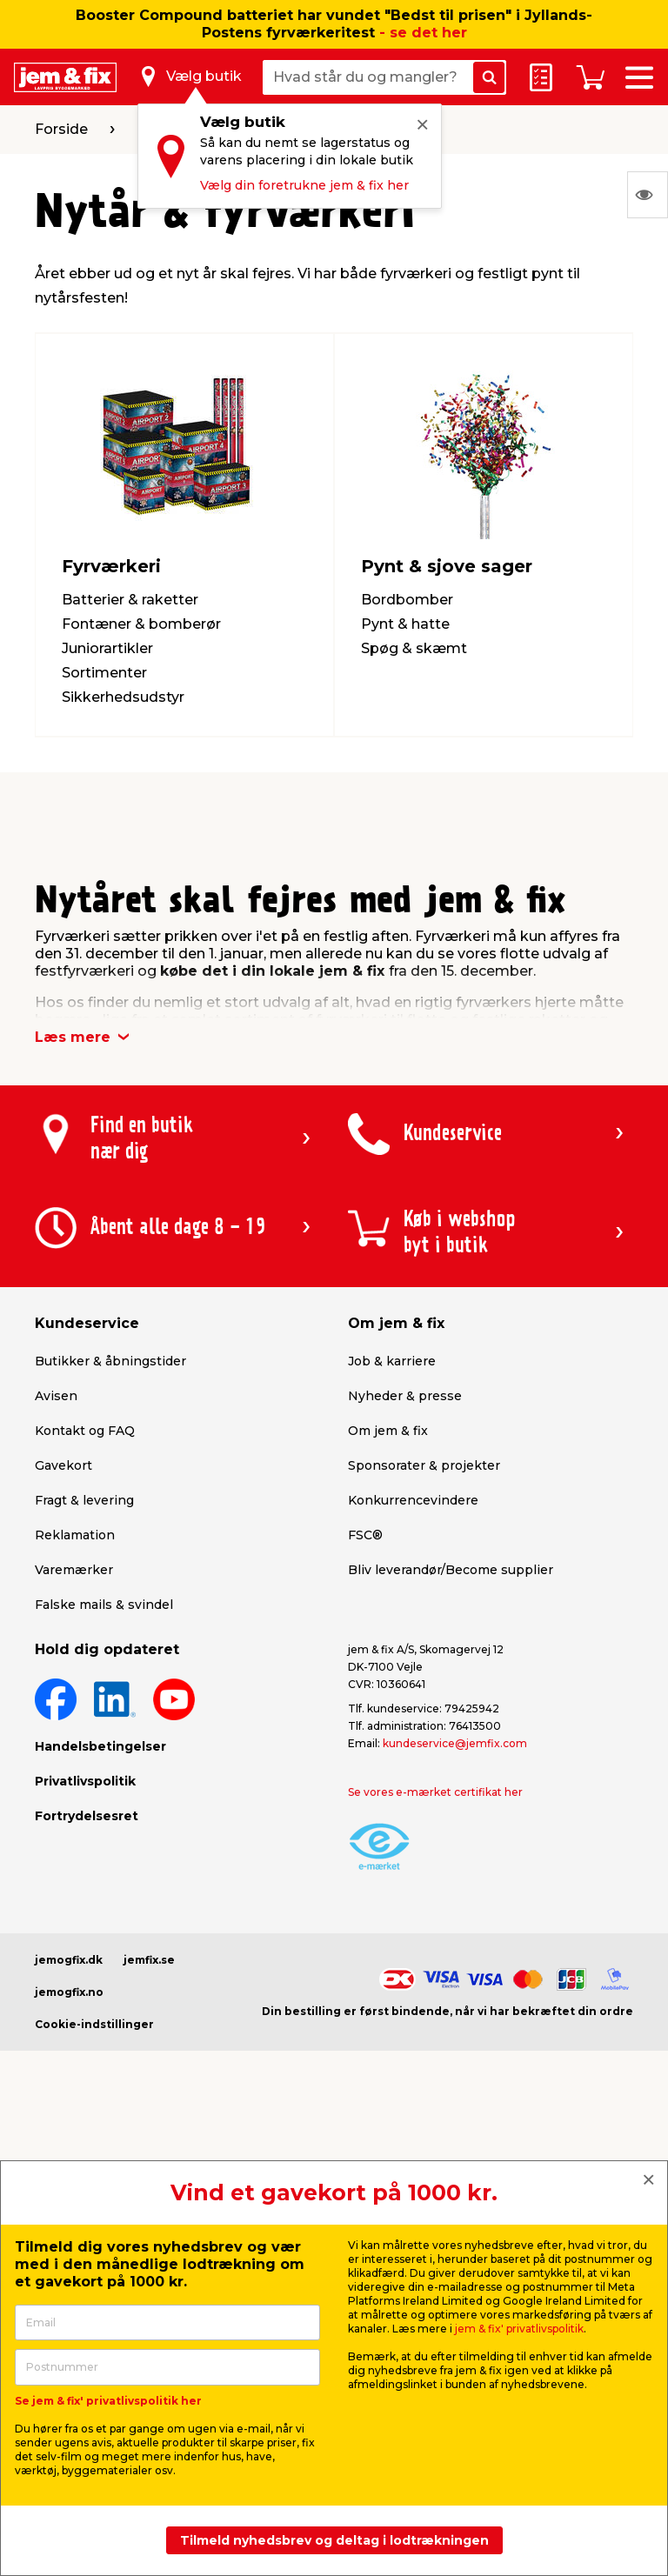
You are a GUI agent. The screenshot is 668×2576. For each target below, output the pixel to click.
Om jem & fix (388, 1430)
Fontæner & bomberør (141, 624)
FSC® (365, 1535)
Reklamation (75, 1535)
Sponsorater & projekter (424, 1465)
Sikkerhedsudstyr (123, 697)
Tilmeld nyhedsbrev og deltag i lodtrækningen (334, 2540)
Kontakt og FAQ (85, 1430)
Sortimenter (104, 672)
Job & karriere (392, 1361)
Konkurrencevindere (413, 1500)
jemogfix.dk (69, 1959)
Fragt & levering (84, 1500)
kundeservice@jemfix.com (455, 1743)
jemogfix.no (69, 1992)
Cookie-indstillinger (94, 2024)
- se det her (423, 32)
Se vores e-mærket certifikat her (435, 1792)
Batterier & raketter (130, 599)
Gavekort (63, 1465)
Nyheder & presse (405, 1396)
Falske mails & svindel (104, 1604)
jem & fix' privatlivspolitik (519, 2328)
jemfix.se (149, 1959)
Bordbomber (407, 599)
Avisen (56, 1396)
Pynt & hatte (405, 624)
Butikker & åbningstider (110, 1361)
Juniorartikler (107, 648)
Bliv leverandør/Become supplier (450, 1570)
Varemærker (74, 1570)
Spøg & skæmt (414, 648)
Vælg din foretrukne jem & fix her (304, 185)
